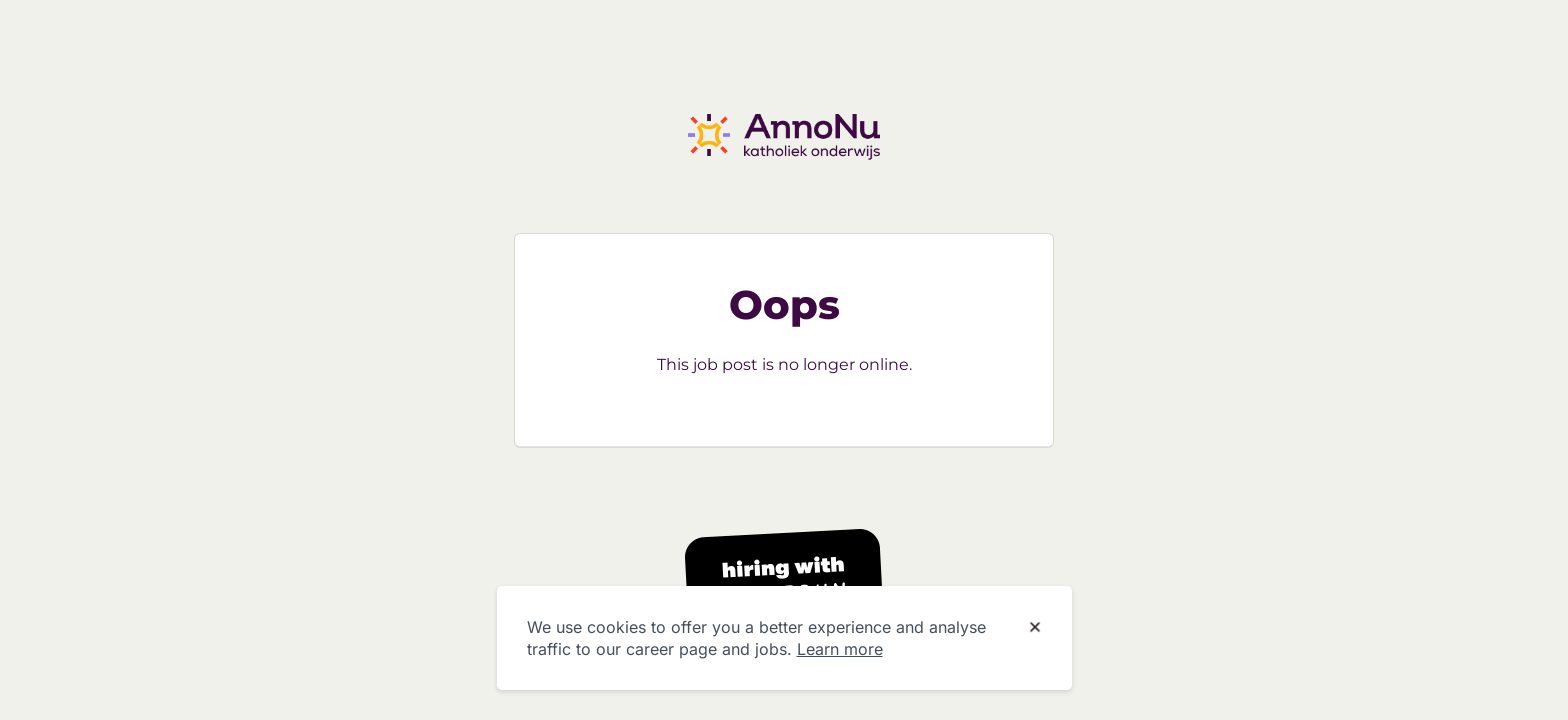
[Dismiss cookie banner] (1035, 628)
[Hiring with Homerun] (784, 582)
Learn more (840, 649)
